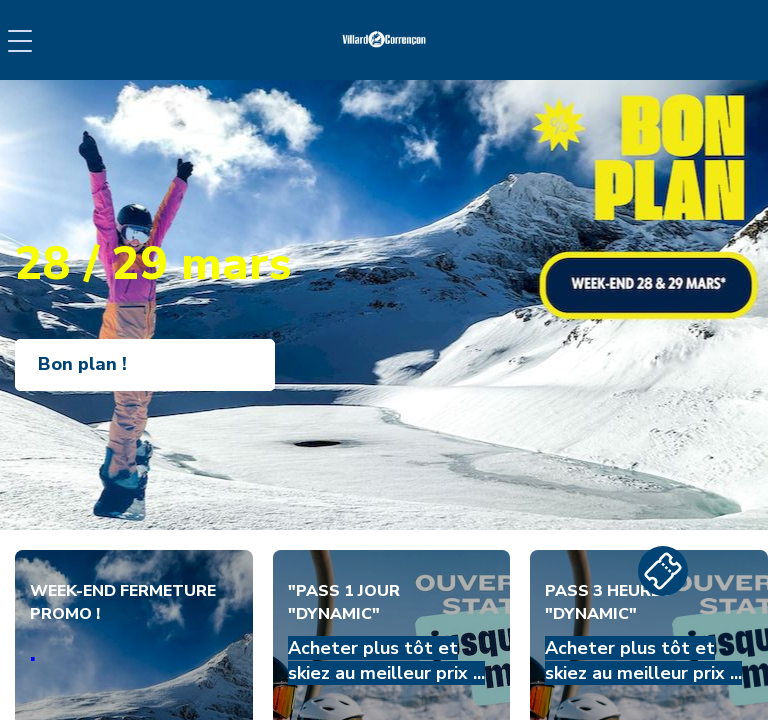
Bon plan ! (82, 364)
